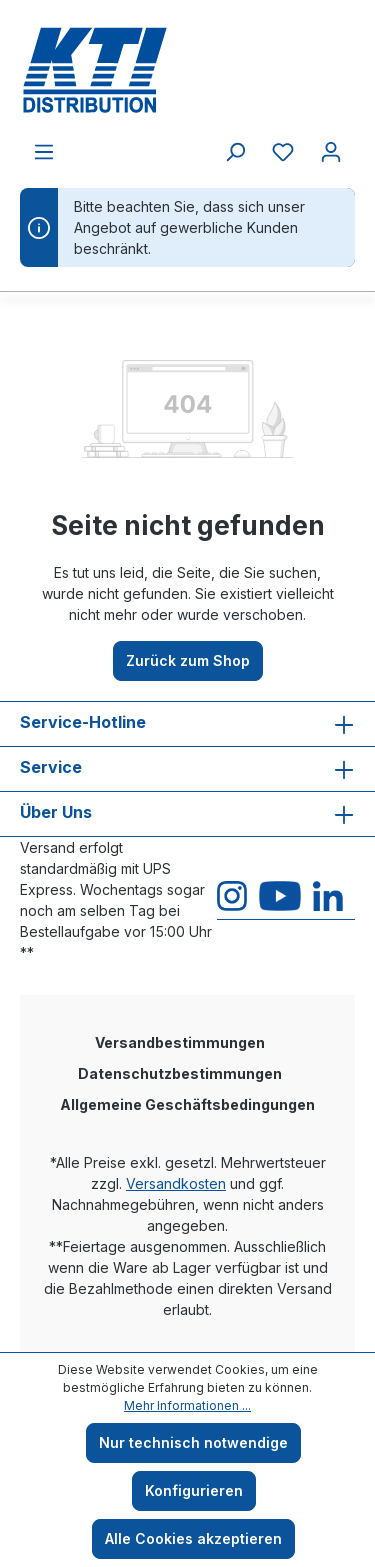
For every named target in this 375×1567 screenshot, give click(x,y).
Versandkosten (176, 1183)
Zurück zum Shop (188, 660)
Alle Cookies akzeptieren (193, 1538)
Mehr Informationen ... (187, 1405)
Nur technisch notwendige (193, 1442)
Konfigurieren (194, 1490)
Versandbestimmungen (180, 1042)
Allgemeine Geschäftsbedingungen (187, 1104)
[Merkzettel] (283, 152)
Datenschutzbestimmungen (180, 1073)
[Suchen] (235, 152)
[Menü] (44, 152)
